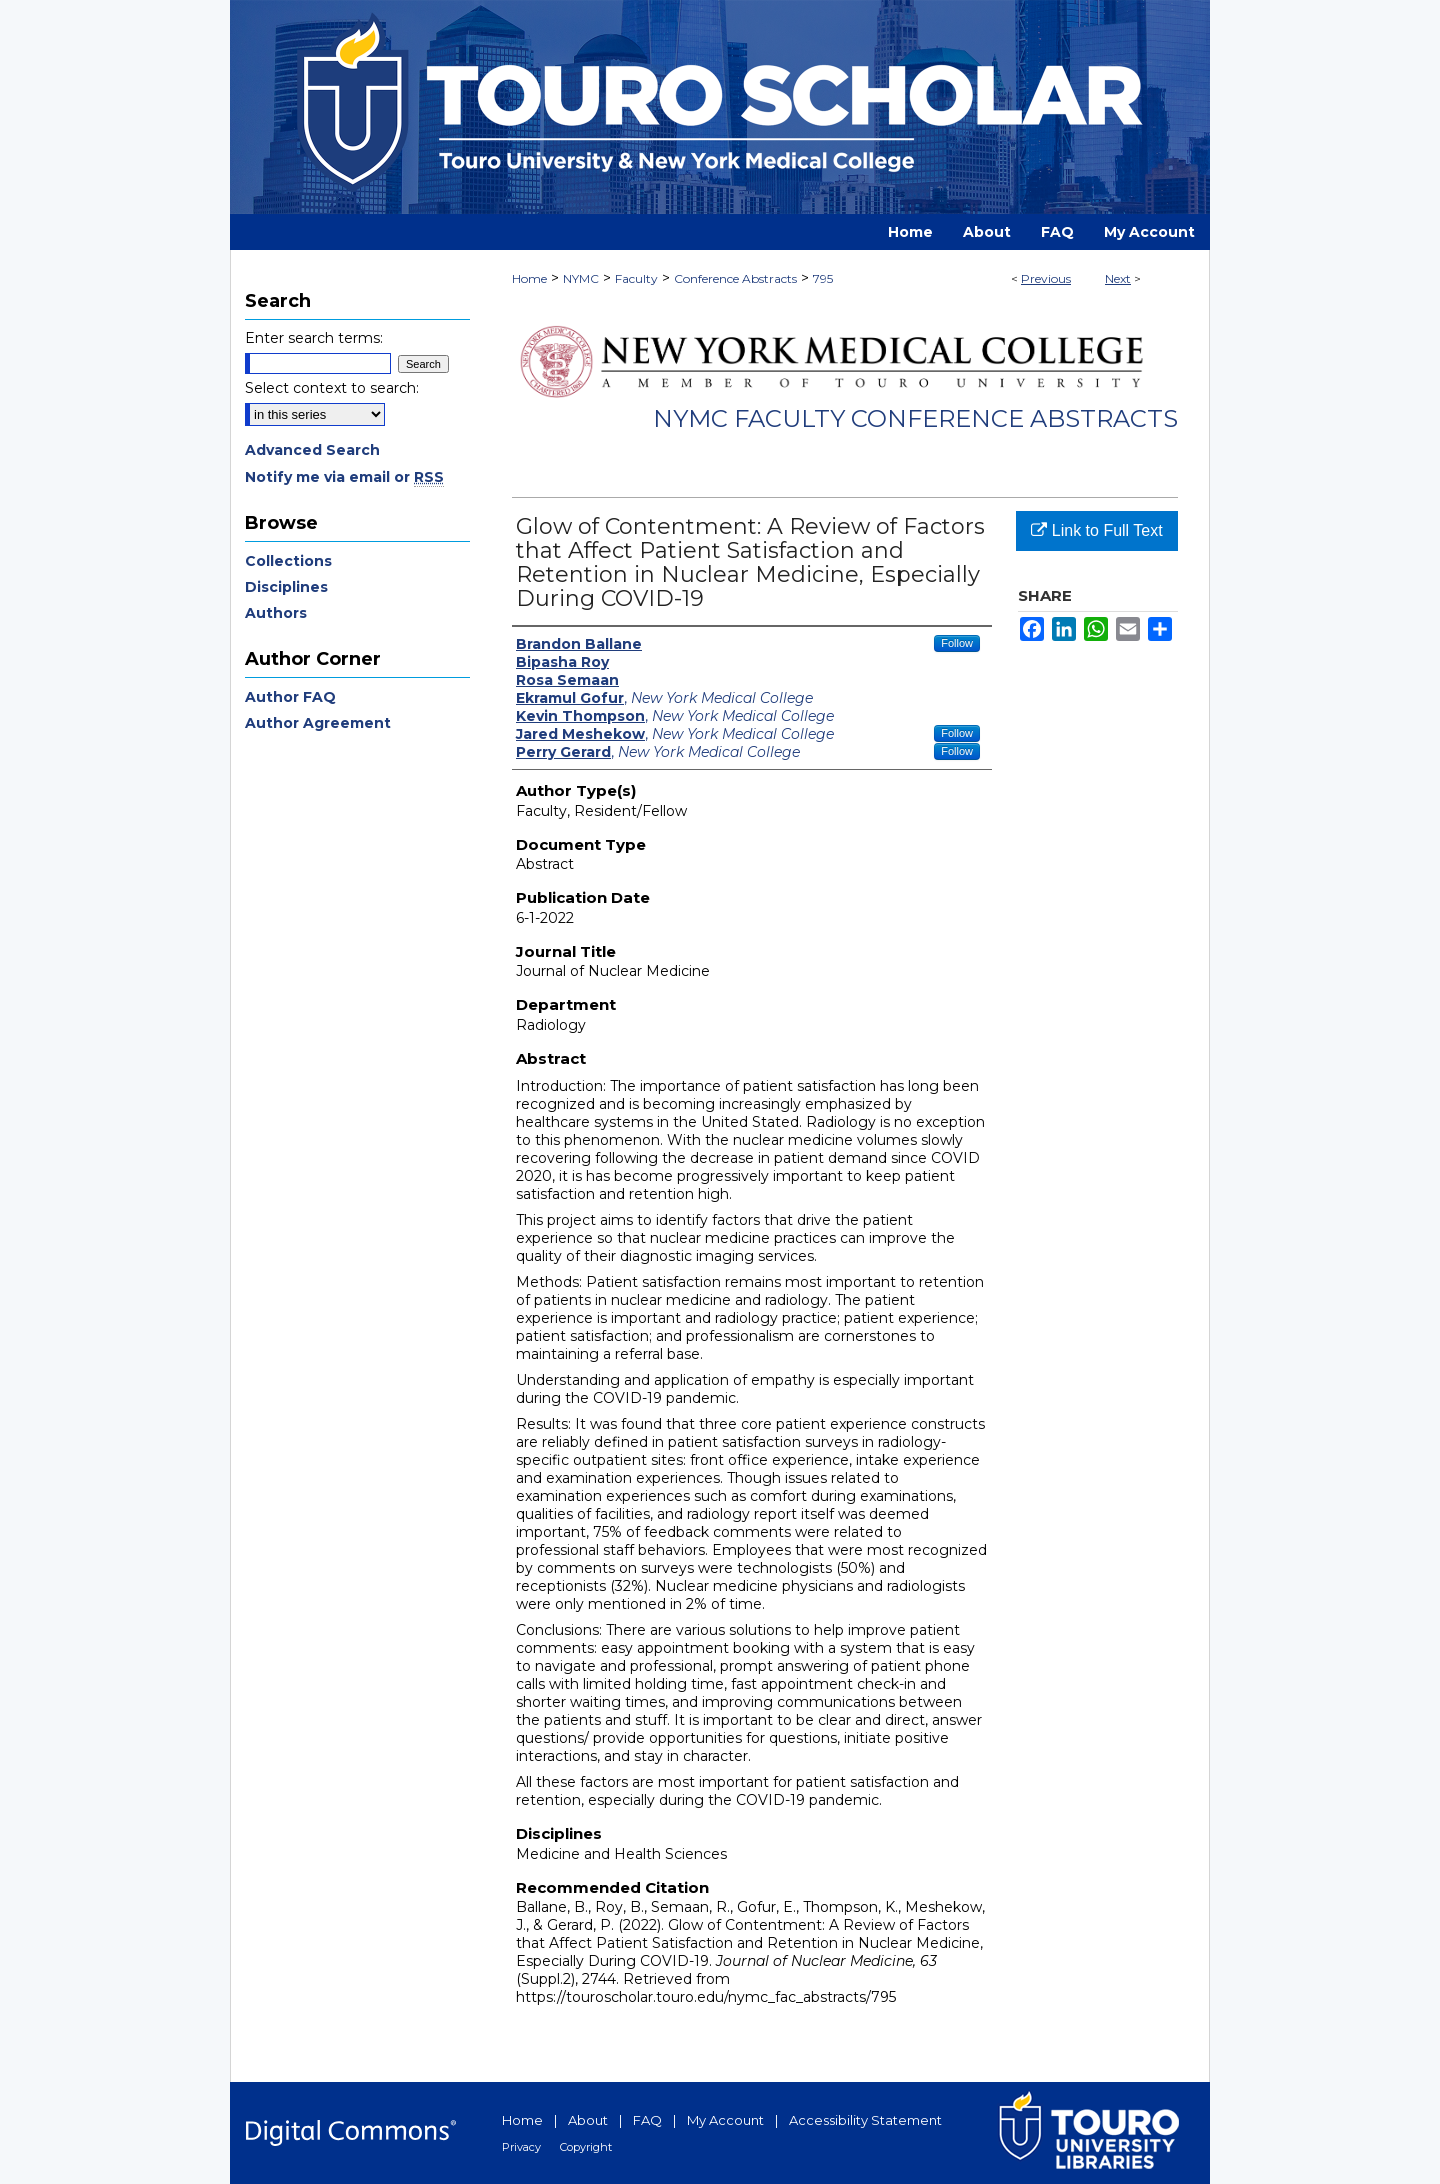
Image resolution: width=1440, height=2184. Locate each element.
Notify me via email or (344, 477)
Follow (957, 643)
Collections (288, 561)
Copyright (586, 2147)
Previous (1046, 278)
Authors (276, 613)
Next (1118, 278)
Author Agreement (318, 723)
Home (529, 278)
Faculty (636, 278)
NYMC (581, 278)
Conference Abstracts (735, 278)
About (588, 2120)
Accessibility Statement (865, 2120)
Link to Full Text (1096, 530)
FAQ (647, 2120)
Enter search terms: (314, 338)
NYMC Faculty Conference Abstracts (915, 418)
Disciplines (286, 587)
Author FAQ (290, 697)
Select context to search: (332, 388)
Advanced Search (312, 450)
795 (823, 278)
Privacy (521, 2147)
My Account (725, 2120)
